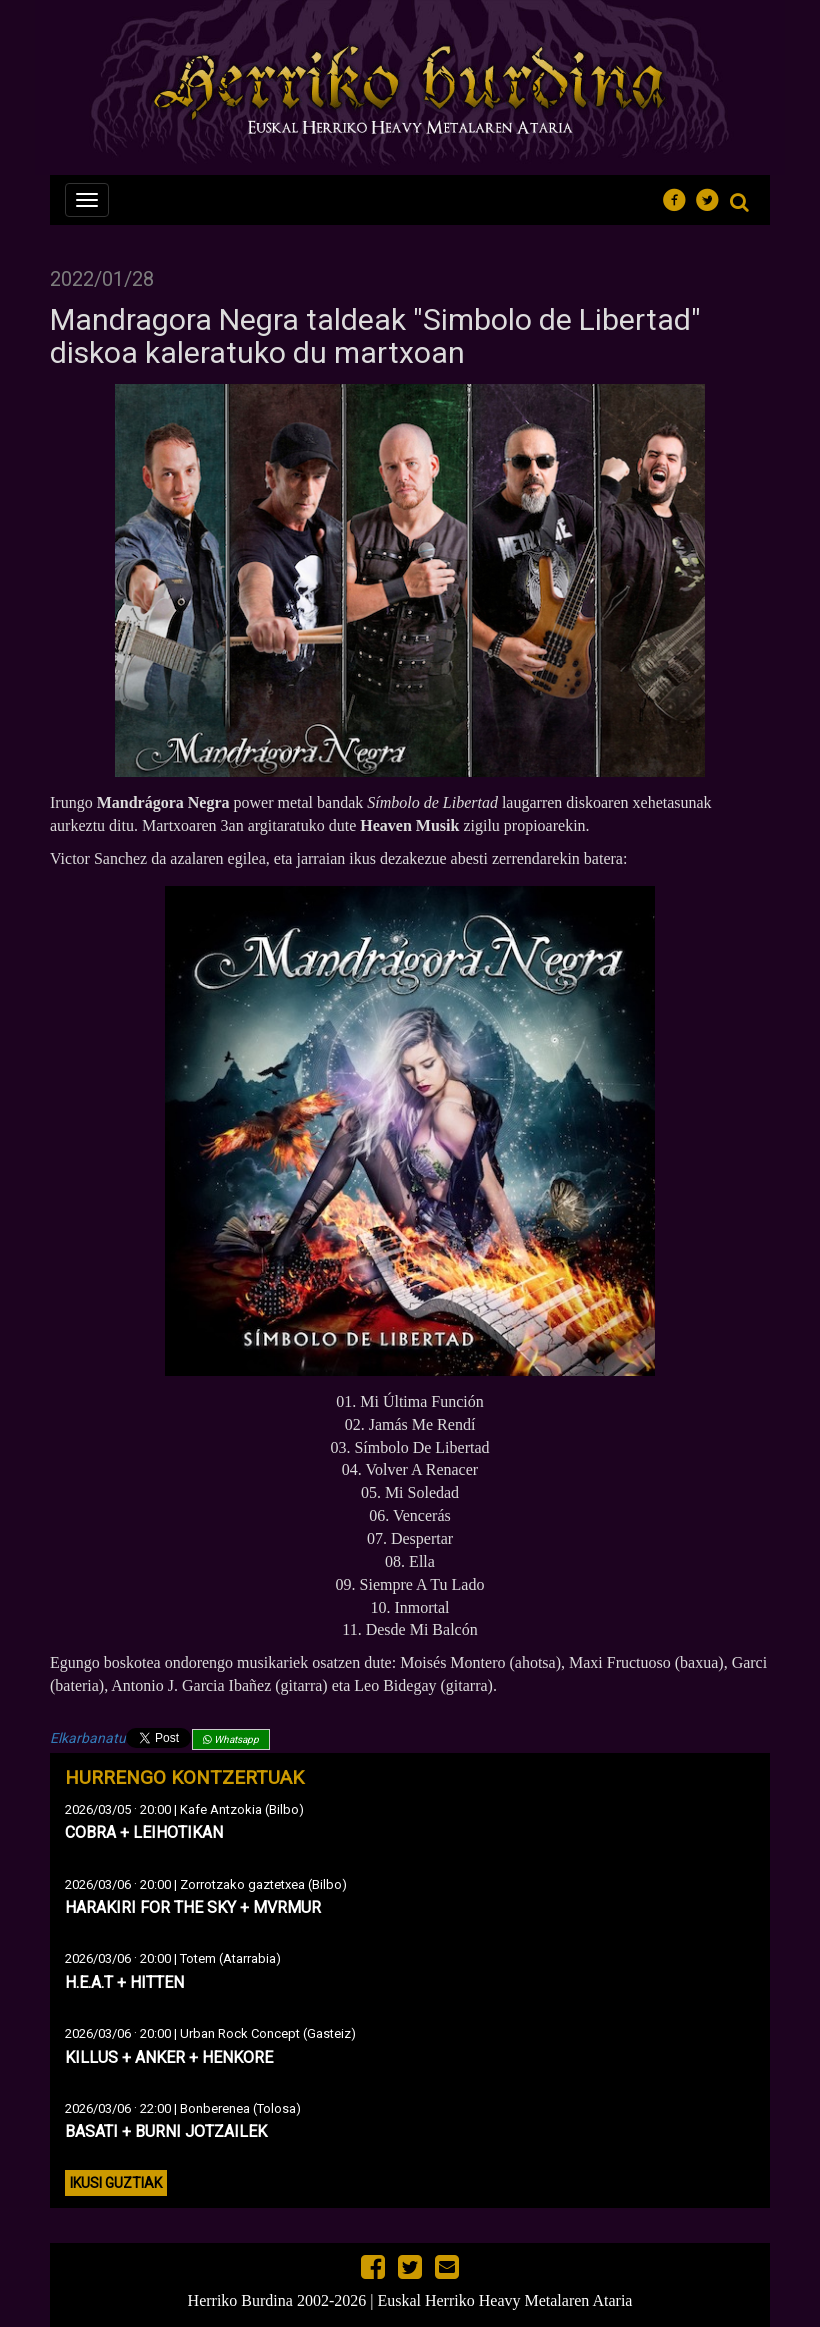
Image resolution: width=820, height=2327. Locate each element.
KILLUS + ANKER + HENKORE (169, 2057)
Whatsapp (231, 1739)
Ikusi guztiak (116, 2183)
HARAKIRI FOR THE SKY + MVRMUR (193, 1907)
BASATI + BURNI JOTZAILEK (166, 2131)
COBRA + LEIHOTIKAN (144, 1832)
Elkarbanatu (88, 1738)
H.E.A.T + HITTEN (124, 1982)
